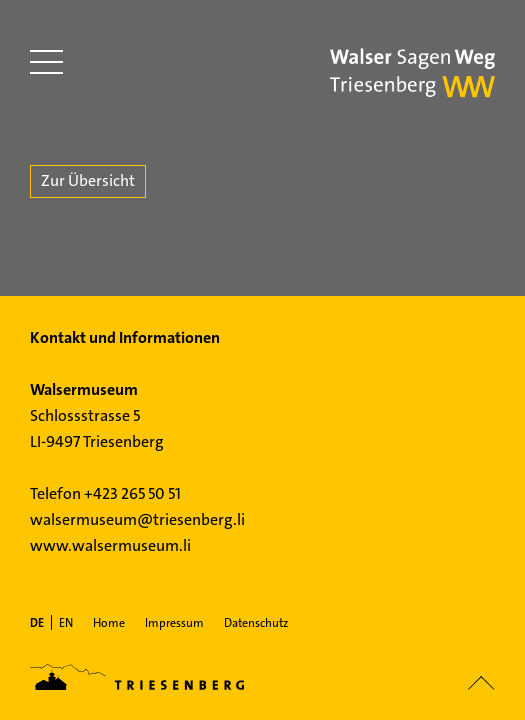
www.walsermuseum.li (110, 545)
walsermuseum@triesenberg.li (137, 519)
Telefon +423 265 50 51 (105, 493)
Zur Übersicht (88, 180)
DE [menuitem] (37, 623)
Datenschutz (256, 623)
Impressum (174, 623)
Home (109, 623)
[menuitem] (37, 623)
